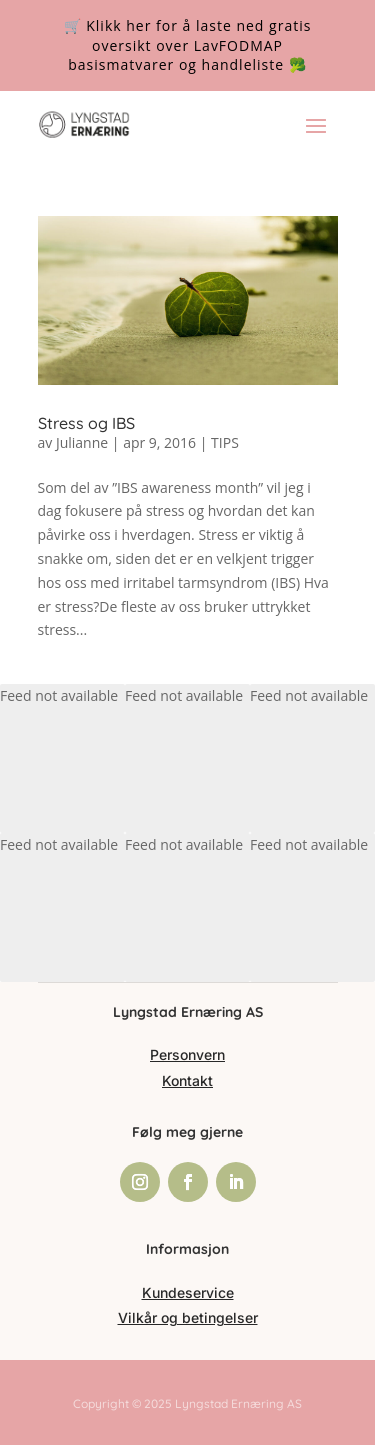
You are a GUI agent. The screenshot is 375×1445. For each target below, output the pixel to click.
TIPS (225, 442)
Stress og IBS (86, 423)
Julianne (82, 442)
